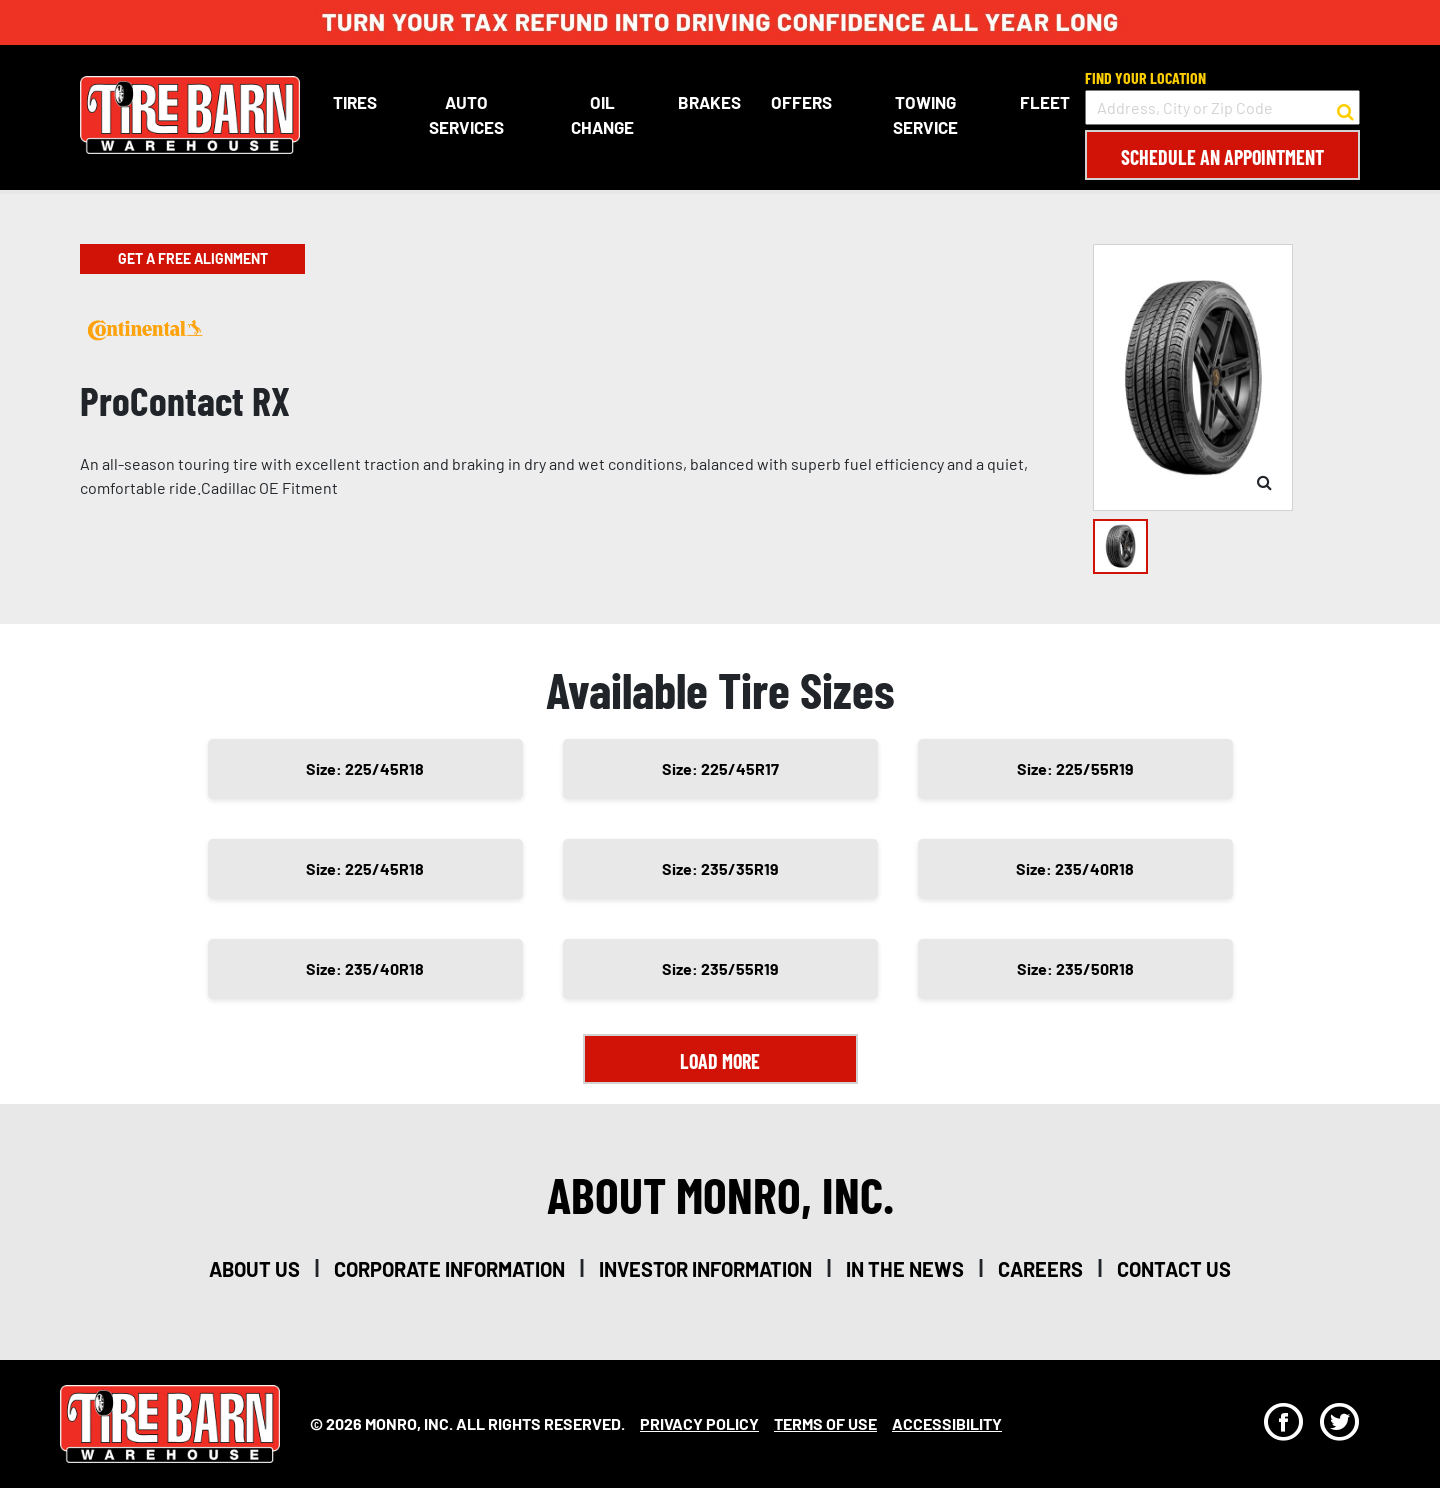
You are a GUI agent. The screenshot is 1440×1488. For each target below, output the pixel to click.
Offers (801, 102)
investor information (705, 1269)
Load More (720, 1061)
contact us (1174, 1269)
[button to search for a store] (1345, 108)
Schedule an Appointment (1222, 157)
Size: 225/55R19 (1075, 768)
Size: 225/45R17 (720, 768)
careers (1040, 1269)
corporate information (449, 1269)
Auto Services (466, 115)
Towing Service (925, 115)
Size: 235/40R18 (1075, 868)
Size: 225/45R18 (365, 768)
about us (254, 1269)
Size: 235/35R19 (720, 868)
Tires (355, 102)
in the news (905, 1269)
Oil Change (602, 115)
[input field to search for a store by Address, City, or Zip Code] (1222, 107)
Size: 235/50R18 (1075, 968)
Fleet (1045, 102)
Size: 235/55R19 (720, 968)
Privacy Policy (699, 1423)
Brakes (709, 102)
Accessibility (947, 1423)
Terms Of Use (825, 1423)
